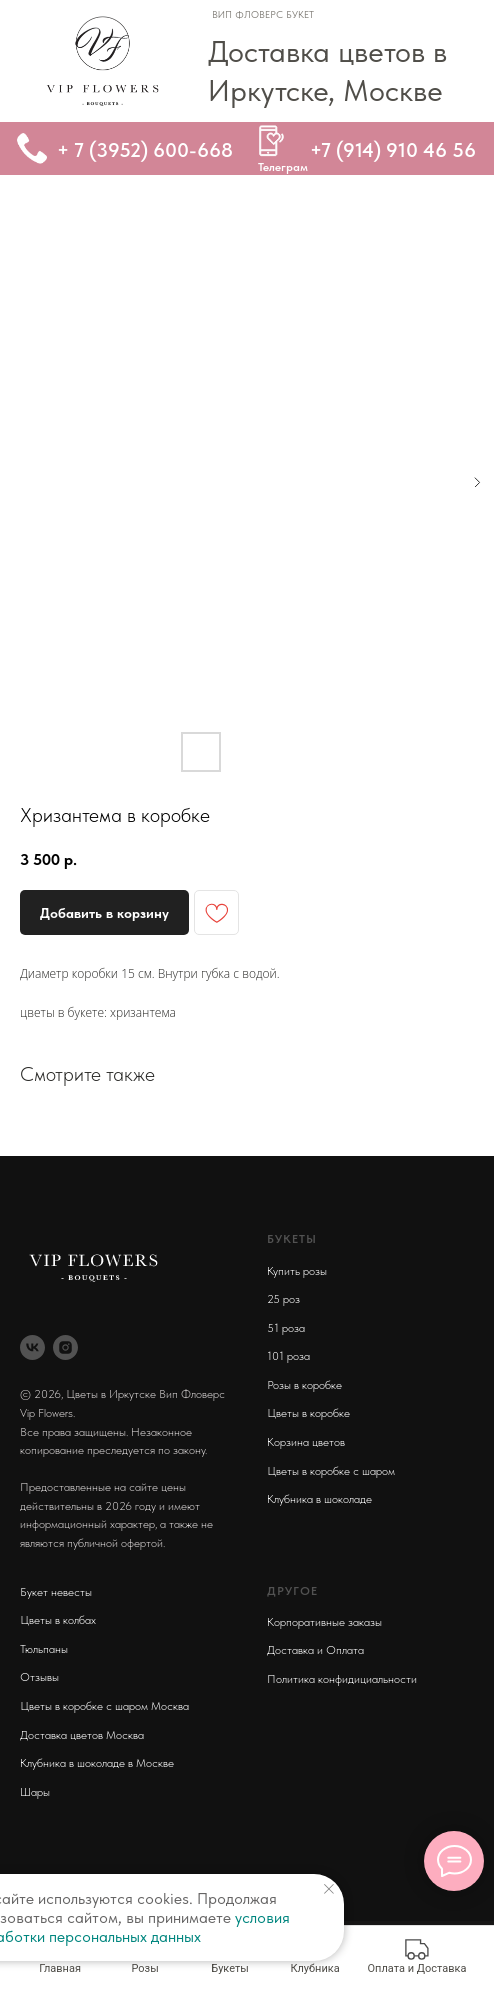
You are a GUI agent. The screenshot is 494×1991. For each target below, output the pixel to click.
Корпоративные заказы (324, 1622)
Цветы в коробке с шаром (331, 1471)
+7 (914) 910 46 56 (393, 150)
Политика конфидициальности (342, 1679)
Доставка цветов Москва (82, 1735)
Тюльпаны (44, 1649)
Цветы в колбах (58, 1620)
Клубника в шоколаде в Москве (97, 1763)
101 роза (288, 1356)
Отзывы (39, 1677)
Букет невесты (56, 1592)
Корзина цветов (306, 1442)
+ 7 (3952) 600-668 (145, 150)
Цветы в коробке (308, 1413)
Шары (35, 1792)
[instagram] (65, 1347)
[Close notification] (329, 1889)
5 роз (286, 1299)
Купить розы (297, 1271)
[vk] (32, 1347)
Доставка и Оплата (315, 1650)
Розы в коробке (304, 1385)
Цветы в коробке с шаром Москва (104, 1706)
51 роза (286, 1328)
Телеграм (283, 167)
